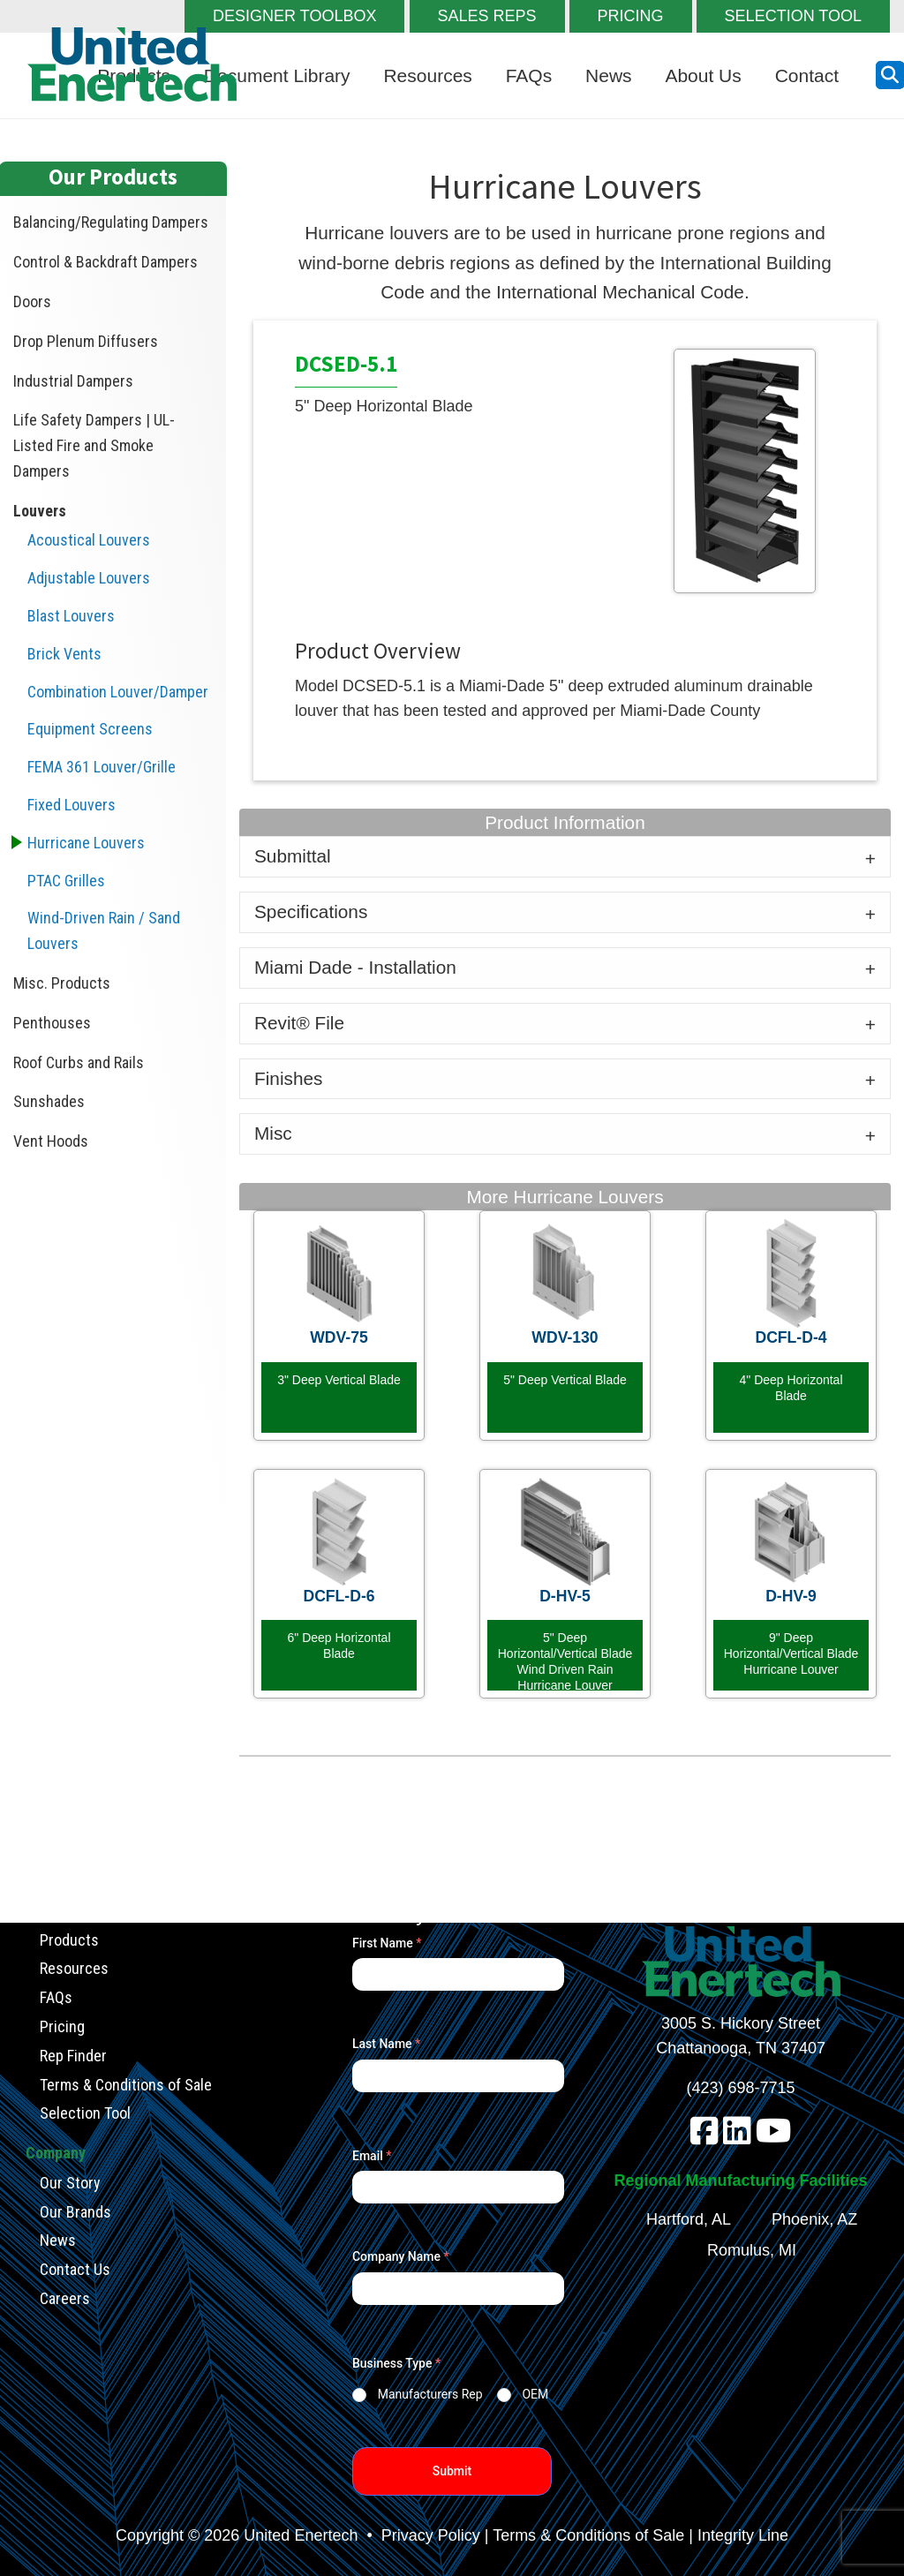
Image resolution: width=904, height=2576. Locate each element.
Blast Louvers (71, 615)
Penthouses (52, 1022)
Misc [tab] (273, 1133)
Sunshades (49, 1101)
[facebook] (704, 2137)
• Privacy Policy (420, 2535)
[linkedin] (737, 2137)
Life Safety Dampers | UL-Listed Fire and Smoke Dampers (94, 445)
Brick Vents (64, 653)
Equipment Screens (90, 728)
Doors (32, 301)
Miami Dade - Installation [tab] (355, 967)
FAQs (529, 75)
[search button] (890, 75)
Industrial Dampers (73, 381)
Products (69, 1939)
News (608, 75)
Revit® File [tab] (299, 1023)
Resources (427, 75)
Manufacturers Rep (430, 2394)
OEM (535, 2394)
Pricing (62, 2025)
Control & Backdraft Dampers (105, 261)
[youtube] (774, 2137)
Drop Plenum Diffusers (85, 341)
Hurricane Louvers (86, 842)
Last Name (386, 2044)
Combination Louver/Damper (117, 691)
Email (372, 2156)
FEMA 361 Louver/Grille (101, 766)
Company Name (400, 2256)
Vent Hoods (50, 1141)
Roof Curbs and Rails (78, 1062)
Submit (452, 2471)
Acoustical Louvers (88, 540)
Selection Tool (85, 2113)
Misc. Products (61, 983)
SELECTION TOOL (793, 16)
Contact (807, 75)
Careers (65, 2297)
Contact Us (75, 2269)
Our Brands (75, 2211)
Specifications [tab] (310, 911)
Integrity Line (742, 2535)
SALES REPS (487, 16)
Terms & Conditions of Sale (126, 2084)
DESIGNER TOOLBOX (294, 16)
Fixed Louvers (71, 804)
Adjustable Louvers (88, 578)
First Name (386, 1943)
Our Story (70, 2182)
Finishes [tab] (288, 1078)
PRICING (631, 16)
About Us (703, 75)
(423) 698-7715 (741, 2088)
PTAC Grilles (66, 880)
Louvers (39, 510)
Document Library (277, 75)
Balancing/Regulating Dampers (110, 222)
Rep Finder (73, 2054)
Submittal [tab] (292, 856)
